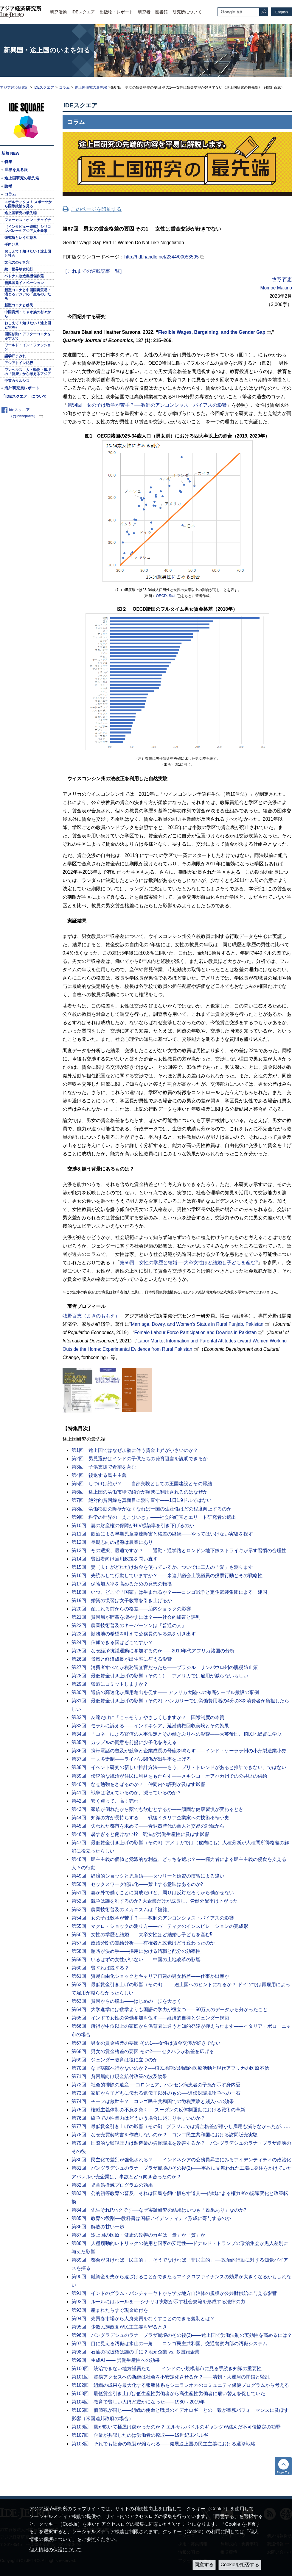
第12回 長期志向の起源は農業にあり (112, 1542)
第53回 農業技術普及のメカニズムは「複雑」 (122, 1909)
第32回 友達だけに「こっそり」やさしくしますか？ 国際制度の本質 (148, 1717)
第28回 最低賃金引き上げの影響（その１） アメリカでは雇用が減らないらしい (160, 1675)
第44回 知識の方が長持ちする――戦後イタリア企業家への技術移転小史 (150, 1817)
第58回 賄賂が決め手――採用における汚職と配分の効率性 (136, 1951)
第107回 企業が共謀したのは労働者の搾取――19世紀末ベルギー (142, 2435)
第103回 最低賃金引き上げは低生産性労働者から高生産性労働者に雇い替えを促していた (168, 2393)
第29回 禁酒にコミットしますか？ (110, 1684)
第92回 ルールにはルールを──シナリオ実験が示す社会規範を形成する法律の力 (158, 2301)
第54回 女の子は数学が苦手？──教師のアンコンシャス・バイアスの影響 (147, 405)
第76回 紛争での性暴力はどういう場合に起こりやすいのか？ (138, 2118)
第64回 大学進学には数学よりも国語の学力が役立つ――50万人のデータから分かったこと (170, 2009)
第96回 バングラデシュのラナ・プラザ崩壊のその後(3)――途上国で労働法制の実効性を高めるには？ (182, 2335)
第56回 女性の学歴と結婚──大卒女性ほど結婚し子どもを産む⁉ (189, 1262)
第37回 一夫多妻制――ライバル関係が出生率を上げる (131, 1759)
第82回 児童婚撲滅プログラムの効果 (112, 2185)
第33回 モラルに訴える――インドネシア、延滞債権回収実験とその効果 (150, 1725)
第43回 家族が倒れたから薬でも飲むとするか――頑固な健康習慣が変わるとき (157, 1809)
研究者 (144, 12)
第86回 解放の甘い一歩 (98, 2226)
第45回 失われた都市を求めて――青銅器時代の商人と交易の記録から (148, 1825)
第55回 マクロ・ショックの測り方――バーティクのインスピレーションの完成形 (160, 1926)
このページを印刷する (96, 209)
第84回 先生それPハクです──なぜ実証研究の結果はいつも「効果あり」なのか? (159, 2210)
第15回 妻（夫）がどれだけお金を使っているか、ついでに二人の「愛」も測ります (162, 1567)
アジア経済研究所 (14, 87)
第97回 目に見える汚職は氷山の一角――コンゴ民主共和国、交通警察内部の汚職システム (169, 2343)
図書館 (161, 12)
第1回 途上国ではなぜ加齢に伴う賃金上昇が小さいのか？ (135, 1450)
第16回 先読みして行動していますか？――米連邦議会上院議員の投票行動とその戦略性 (167, 1575)
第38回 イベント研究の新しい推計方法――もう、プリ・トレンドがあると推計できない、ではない (179, 1767)
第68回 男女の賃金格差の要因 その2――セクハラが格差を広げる (143, 2051)
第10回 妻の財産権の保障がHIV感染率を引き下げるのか (133, 1525)
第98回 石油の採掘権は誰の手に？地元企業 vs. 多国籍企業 (136, 2351)
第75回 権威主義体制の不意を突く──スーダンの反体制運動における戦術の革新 (158, 2109)
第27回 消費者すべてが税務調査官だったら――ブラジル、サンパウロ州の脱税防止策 (165, 1667)
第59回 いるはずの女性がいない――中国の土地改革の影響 (136, 1959)
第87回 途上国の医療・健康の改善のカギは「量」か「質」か (138, 2234)
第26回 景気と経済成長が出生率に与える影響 (122, 1659)
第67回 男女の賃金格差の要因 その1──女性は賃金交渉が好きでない (146, 2043)
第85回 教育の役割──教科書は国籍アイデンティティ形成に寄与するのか (151, 2218)
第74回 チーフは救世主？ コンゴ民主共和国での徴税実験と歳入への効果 (153, 2101)
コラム (64, 87)
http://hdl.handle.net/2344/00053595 (161, 256)
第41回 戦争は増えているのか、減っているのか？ (126, 1792)
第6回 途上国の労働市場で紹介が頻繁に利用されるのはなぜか (140, 1491)
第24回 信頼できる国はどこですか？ (112, 1642)
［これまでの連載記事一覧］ (94, 271)
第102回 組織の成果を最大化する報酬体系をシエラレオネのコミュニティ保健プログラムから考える (180, 2385)
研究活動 (58, 12)
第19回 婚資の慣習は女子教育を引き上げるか (122, 1600)
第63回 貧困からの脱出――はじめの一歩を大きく (126, 2001)
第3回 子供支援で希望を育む (104, 1466)
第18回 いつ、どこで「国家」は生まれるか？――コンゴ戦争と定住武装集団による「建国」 (172, 1592)
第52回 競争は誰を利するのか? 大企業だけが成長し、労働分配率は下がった (155, 1900)
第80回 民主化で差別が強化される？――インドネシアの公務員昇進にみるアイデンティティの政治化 (181, 2159)
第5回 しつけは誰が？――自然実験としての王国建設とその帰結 (142, 1483)
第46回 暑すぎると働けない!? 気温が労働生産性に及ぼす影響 (140, 1834)
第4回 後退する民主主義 (99, 1475)
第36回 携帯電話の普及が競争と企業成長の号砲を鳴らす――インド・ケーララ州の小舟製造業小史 (179, 1750)
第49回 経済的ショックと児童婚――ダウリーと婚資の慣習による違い (148, 1875)
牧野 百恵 (282, 279)
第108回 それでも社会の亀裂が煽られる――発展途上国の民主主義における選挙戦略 (163, 2443)
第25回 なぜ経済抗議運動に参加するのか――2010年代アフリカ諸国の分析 (153, 1650)
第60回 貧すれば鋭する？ (100, 1967)
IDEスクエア (83, 12)
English (281, 12)
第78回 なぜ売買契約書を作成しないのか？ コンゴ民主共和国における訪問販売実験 (165, 2134)
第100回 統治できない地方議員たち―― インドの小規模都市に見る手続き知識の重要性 (167, 2368)
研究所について (187, 12)
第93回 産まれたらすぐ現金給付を (110, 2310)
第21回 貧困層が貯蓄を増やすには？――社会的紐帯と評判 (136, 1617)
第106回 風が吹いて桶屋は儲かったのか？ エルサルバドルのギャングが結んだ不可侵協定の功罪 (176, 2426)
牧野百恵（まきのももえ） (91, 1315)
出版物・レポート (116, 12)
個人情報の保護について (55, 2549)
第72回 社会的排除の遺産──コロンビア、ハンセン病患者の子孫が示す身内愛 (156, 2084)
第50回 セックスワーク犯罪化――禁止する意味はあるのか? (137, 1884)
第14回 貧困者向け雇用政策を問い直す (115, 1558)
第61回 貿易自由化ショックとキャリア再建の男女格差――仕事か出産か (150, 1976)
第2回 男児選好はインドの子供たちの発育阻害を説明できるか (140, 1458)
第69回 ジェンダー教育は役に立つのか (115, 2059)
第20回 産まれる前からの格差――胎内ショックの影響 (131, 1608)
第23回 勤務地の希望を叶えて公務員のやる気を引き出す (134, 1633)
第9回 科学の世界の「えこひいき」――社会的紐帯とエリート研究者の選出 (154, 1517)
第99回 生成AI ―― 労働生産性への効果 (116, 2360)
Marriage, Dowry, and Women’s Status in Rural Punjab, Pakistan (197, 1324)
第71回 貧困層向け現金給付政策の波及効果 (119, 2076)
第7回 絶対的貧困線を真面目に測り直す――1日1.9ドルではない (142, 1500)
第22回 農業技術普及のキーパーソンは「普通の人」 (129, 1625)
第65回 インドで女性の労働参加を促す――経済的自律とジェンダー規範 (150, 2017)
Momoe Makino (276, 287)
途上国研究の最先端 (91, 87)
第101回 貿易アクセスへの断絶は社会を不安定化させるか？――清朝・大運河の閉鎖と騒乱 (171, 2376)
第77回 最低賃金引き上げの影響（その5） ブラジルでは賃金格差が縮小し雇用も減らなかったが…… (181, 2126)
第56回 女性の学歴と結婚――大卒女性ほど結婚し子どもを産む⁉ (142, 1934)
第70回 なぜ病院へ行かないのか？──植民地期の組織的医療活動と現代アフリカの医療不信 (170, 2068)
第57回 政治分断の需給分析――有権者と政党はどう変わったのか (143, 1942)
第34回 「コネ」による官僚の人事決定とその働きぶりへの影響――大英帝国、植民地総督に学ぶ (177, 1734)
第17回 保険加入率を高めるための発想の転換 (122, 1583)
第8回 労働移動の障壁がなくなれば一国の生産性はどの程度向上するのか (152, 1508)
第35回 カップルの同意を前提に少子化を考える (124, 1742)
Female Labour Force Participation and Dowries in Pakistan (195, 1332)
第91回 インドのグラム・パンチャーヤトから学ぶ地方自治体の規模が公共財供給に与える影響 (174, 2293)
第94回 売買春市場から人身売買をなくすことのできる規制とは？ (143, 2318)
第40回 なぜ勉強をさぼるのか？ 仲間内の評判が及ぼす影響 (138, 1784)
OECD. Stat (165, 596)
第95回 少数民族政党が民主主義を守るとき (119, 2326)
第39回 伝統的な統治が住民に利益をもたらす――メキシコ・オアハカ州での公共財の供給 (169, 1776)
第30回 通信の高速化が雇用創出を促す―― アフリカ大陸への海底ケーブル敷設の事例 (165, 1692)
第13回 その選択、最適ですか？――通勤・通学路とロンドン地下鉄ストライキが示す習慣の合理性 (179, 1550)
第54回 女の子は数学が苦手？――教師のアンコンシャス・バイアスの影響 (153, 1917)
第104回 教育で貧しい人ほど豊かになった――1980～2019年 (138, 2401)
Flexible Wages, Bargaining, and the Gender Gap (211, 332)
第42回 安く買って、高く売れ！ (107, 1800)
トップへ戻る (283, 2466)
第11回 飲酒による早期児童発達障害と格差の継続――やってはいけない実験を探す (162, 1533)
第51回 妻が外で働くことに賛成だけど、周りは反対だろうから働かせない (153, 1892)
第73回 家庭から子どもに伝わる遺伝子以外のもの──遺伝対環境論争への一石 (156, 2093)
